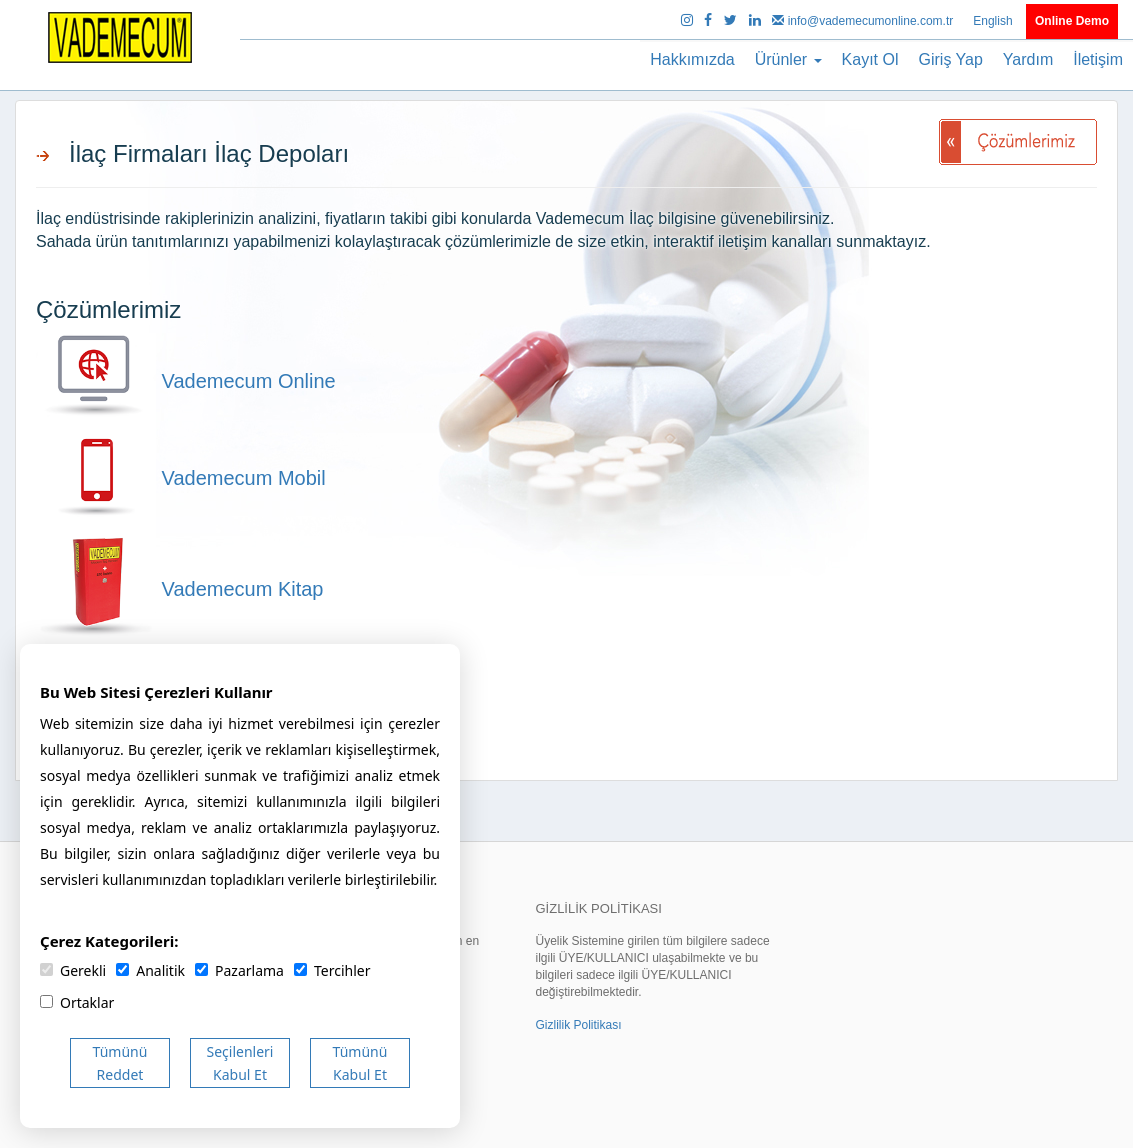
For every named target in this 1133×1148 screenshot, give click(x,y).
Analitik (150, 970)
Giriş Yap (951, 59)
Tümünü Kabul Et (360, 1063)
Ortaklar (77, 1002)
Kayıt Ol (870, 59)
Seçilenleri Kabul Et (240, 1063)
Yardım (1028, 59)
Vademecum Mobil (181, 478)
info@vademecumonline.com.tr (864, 21)
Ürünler (788, 59)
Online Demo (1072, 21)
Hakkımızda (692, 59)
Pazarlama (239, 970)
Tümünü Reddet (120, 1063)
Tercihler (332, 970)
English (994, 21)
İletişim (1098, 59)
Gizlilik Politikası (578, 1025)
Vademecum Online (186, 381)
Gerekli (73, 970)
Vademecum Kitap (180, 589)
